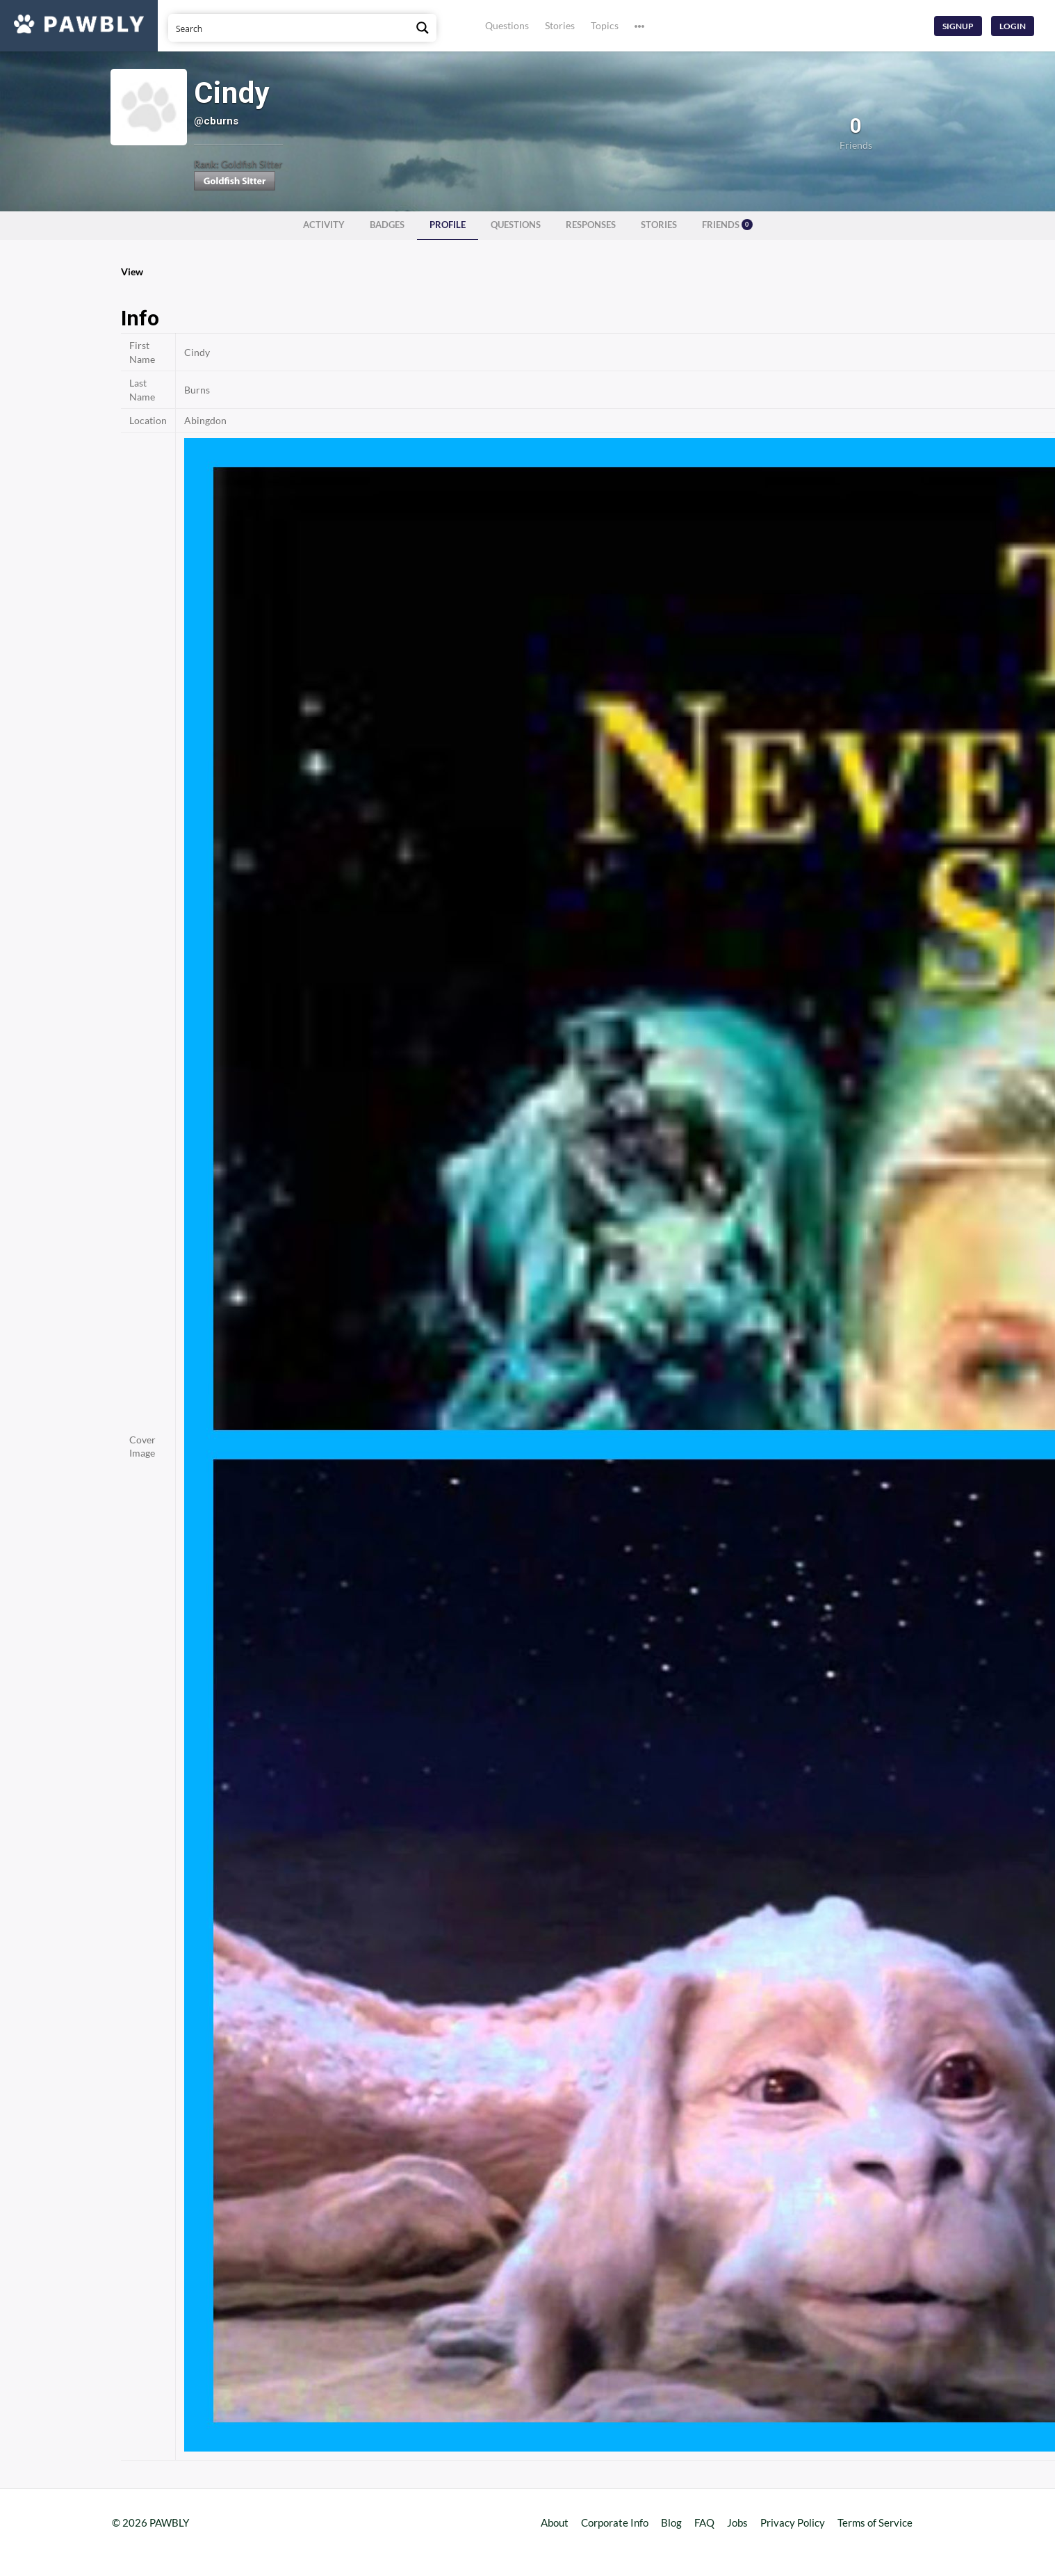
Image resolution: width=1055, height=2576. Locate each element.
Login (1012, 26)
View (132, 271)
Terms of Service (875, 2522)
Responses (591, 225)
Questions (507, 25)
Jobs (737, 2522)
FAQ (704, 2522)
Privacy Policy (792, 2522)
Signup (958, 26)
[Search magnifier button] (422, 28)
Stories (560, 25)
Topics (605, 25)
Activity (324, 225)
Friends (727, 224)
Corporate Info (614, 2522)
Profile (448, 225)
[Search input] (289, 27)
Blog (671, 2522)
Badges (387, 225)
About (555, 2522)
